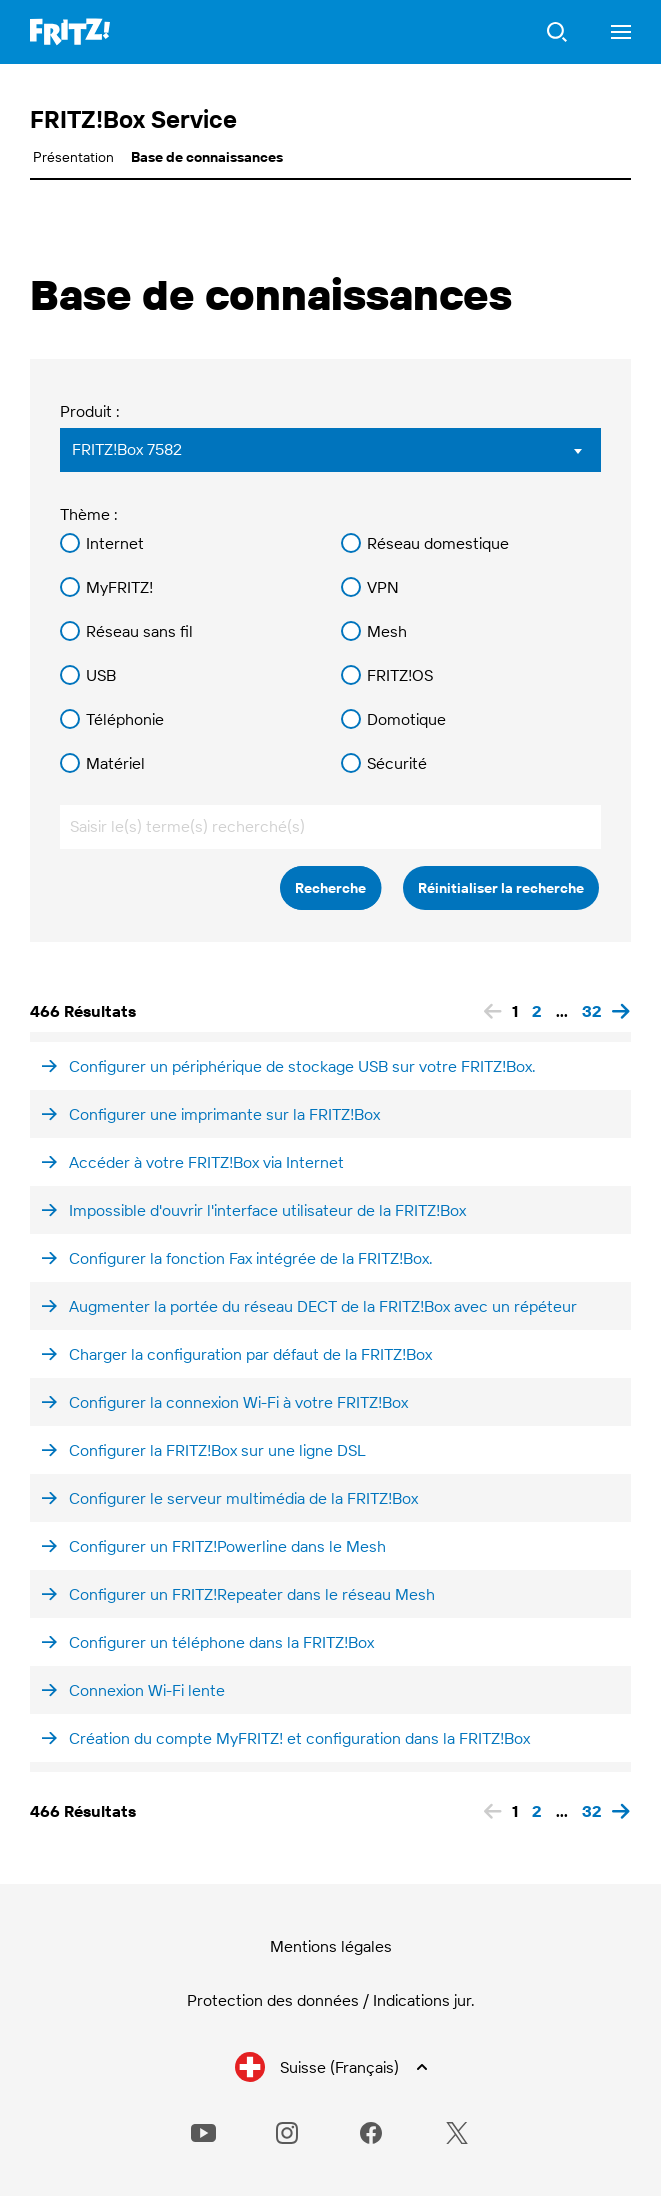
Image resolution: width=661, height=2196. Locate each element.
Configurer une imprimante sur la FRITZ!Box (224, 1114)
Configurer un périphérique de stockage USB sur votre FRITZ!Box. (302, 1066)
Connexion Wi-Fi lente (147, 1690)
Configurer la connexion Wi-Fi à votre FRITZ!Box (238, 1402)
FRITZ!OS (400, 675)
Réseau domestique (438, 543)
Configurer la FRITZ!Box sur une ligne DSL (217, 1450)
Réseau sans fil (139, 631)
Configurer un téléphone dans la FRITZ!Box (221, 1642)
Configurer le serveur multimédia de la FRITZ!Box (243, 1498)
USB (101, 675)
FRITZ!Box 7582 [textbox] (127, 449)
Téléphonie (125, 719)
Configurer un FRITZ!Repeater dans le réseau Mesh (252, 1594)
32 (592, 1011)
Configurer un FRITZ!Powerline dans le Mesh (227, 1546)
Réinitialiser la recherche (501, 888)
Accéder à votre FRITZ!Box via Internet (206, 1162)
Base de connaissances (207, 157)
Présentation (73, 157)
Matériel (115, 763)
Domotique (406, 719)
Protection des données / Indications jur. (331, 2000)
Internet (115, 543)
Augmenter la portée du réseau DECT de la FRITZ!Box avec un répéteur (323, 1306)
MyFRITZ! (119, 587)
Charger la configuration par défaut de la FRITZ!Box (250, 1354)
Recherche (330, 888)
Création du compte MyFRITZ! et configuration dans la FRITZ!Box (299, 1738)
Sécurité (397, 763)
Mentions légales (331, 1946)
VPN (383, 587)
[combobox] (330, 450)
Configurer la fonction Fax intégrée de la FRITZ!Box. (251, 1258)
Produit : (90, 411)
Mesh (387, 631)
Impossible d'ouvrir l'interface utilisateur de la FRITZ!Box (267, 1210)
